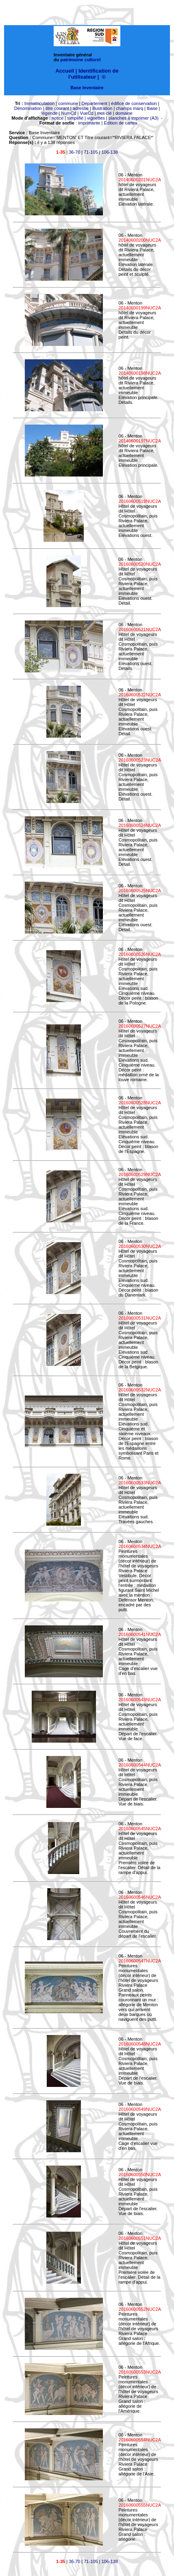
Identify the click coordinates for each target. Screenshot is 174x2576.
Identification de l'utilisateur (93, 74)
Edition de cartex (120, 122)
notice (57, 118)
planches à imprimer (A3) (134, 118)
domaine (124, 113)
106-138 (110, 152)
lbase (152, 108)
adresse (81, 108)
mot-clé (104, 113)
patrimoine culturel (81, 59)
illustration (102, 108)
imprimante (89, 122)
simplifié (75, 118)
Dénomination (28, 108)
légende (49, 113)
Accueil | (66, 71)
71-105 (91, 152)
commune (68, 103)
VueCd (86, 113)
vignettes (96, 118)
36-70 (74, 152)
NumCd (68, 113)
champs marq (129, 108)
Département (95, 103)
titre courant (57, 108)
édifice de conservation (134, 103)
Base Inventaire (86, 87)
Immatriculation (39, 103)
